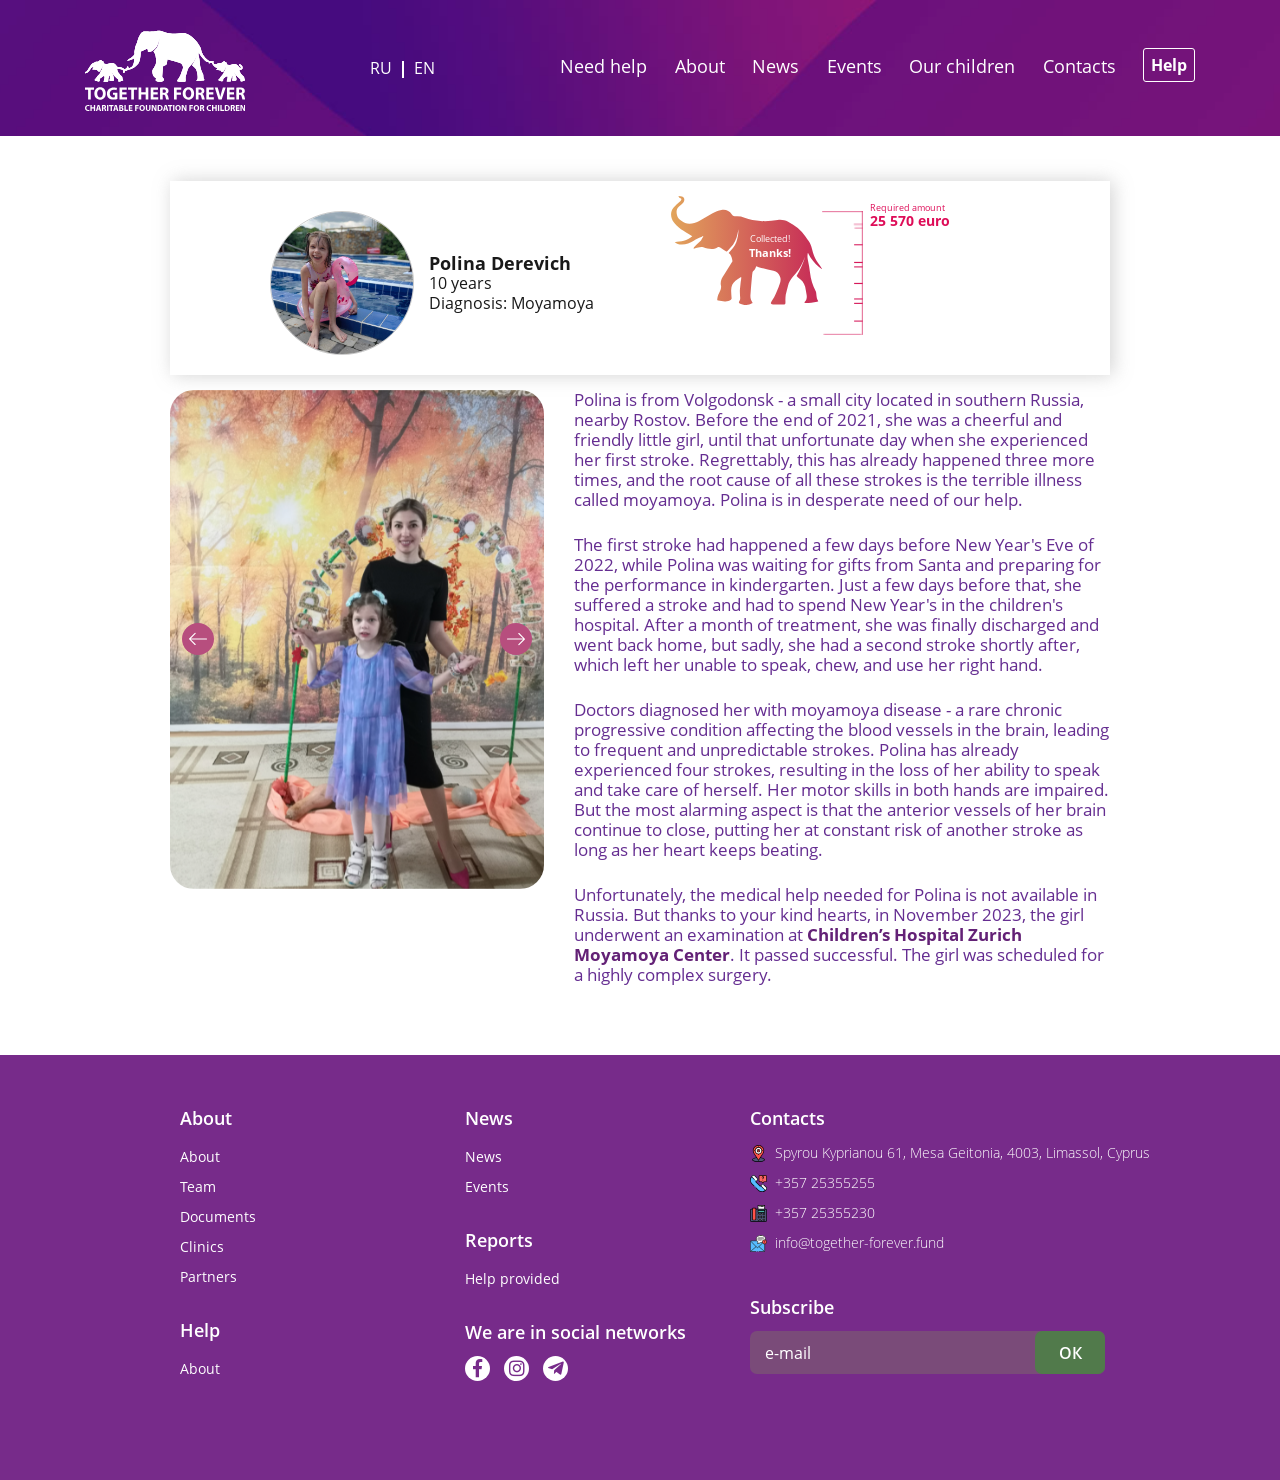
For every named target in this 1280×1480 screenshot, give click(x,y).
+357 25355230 (825, 1212)
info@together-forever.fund (859, 1242)
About (700, 66)
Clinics (202, 1246)
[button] (198, 639)
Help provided (512, 1278)
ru (381, 68)
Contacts (1079, 66)
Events (854, 66)
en (424, 68)
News (775, 66)
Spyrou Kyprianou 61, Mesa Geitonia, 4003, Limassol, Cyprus (962, 1152)
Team (198, 1186)
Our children (962, 66)
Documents (218, 1216)
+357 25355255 (825, 1182)
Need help (603, 66)
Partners (208, 1276)
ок (1070, 1353)
